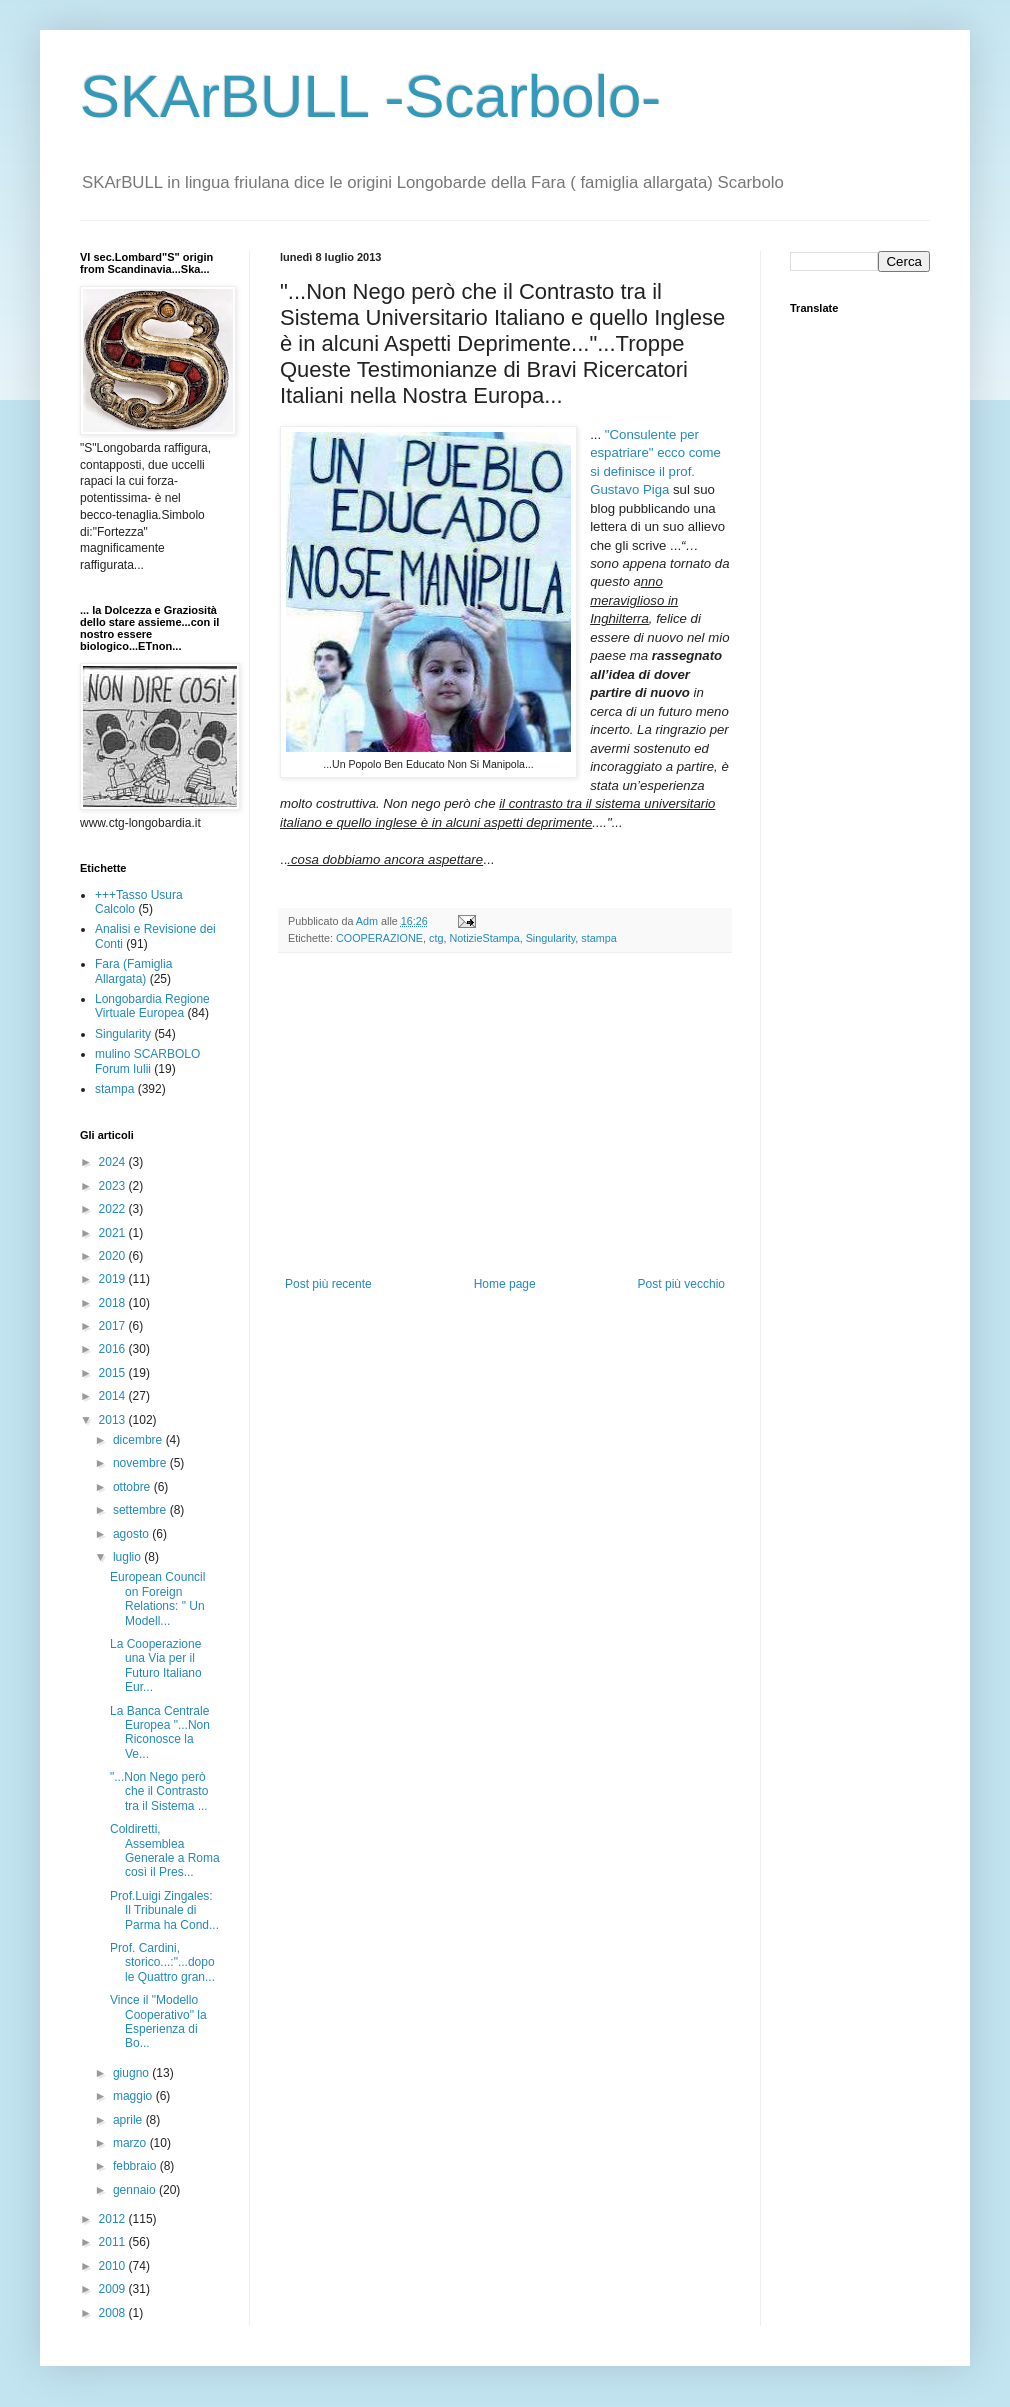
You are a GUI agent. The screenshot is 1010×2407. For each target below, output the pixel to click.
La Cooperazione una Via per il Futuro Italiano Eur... (156, 1665)
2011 (114, 2242)
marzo (131, 2143)
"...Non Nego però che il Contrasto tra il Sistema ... (159, 1791)
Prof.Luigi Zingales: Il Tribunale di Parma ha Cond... (164, 1910)
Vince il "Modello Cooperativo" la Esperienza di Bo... (158, 2021)
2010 (114, 2266)
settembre (141, 1510)
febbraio (136, 2166)
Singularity (551, 938)
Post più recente (328, 1284)
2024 (114, 1162)
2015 (114, 1373)
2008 (114, 2313)
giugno (132, 2073)
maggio (134, 2096)
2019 (114, 1279)
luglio (128, 1557)
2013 (114, 1420)
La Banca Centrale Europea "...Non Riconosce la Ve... (160, 1732)
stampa (598, 938)
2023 (114, 1186)
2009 (114, 2289)
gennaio (136, 2190)
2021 (114, 1233)
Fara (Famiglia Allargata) (133, 971)
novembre (141, 1463)
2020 (114, 1256)
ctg (436, 938)
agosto (132, 1534)
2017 (114, 1326)
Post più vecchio (681, 1284)
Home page (505, 1284)
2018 (114, 1303)
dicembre (139, 1440)
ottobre (133, 1487)
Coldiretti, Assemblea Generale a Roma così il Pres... (165, 1850)
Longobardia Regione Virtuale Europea (152, 1006)
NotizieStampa (484, 938)
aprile (129, 2120)
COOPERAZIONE (379, 938)
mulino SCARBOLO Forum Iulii (147, 1061)
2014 (114, 1396)
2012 (114, 2219)
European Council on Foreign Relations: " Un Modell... (157, 1598)
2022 (114, 1209)
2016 (114, 1349)
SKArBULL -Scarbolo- (370, 96)
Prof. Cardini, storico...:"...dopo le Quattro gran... (162, 1962)
